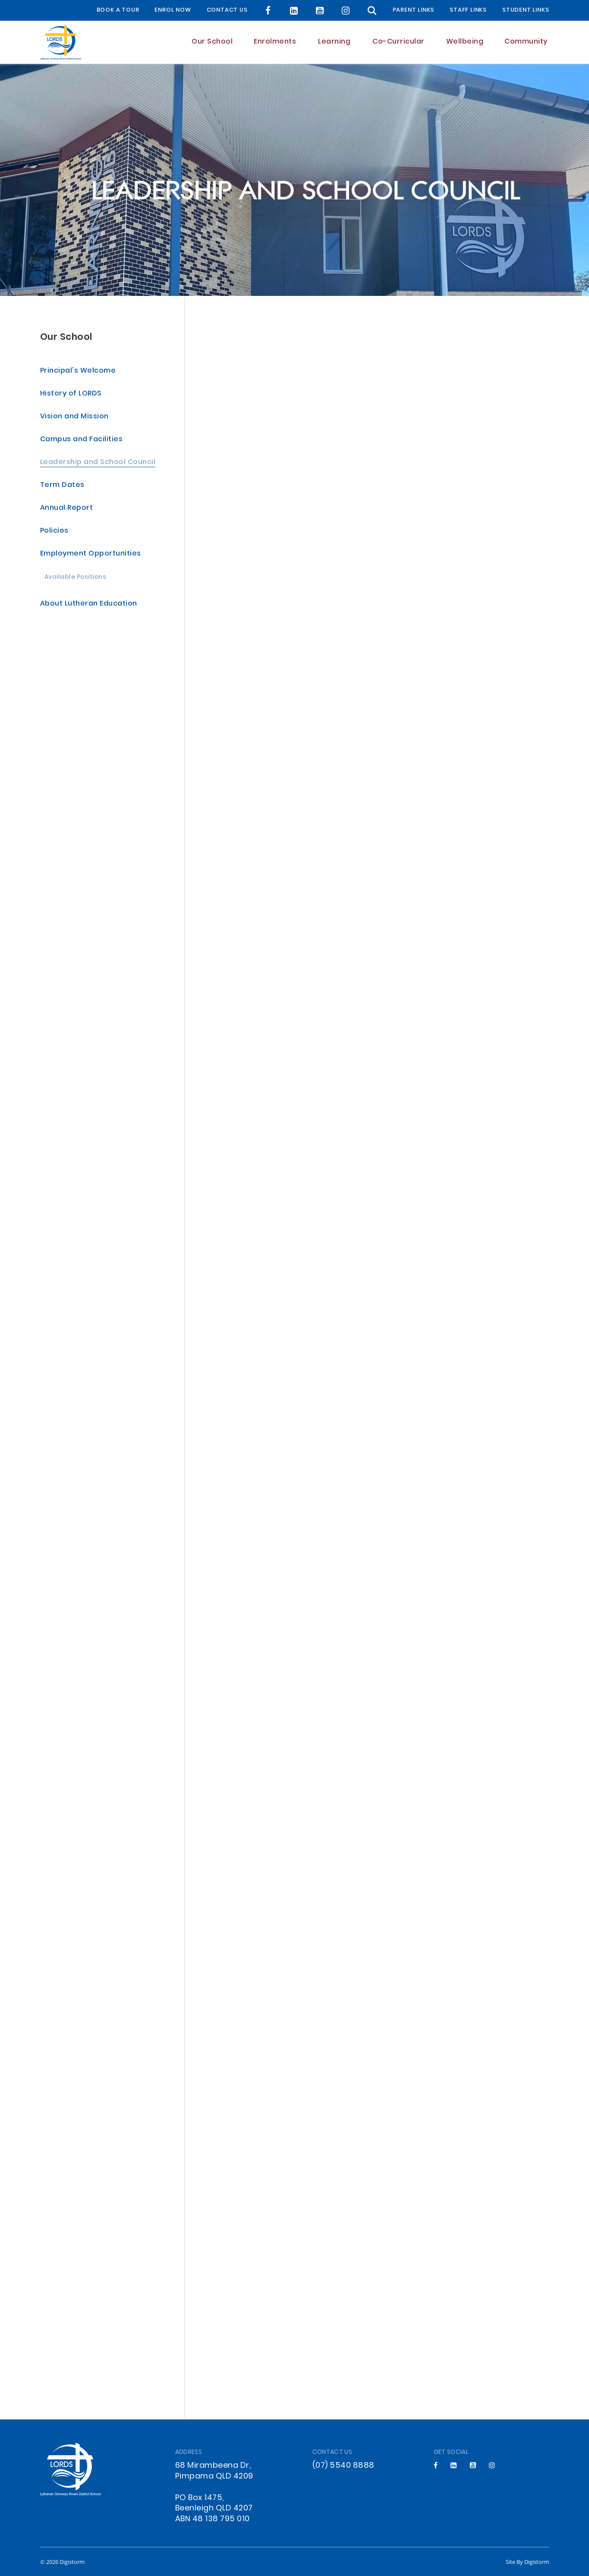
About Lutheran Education (88, 604)
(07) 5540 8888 (343, 2466)
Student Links (525, 10)
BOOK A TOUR (118, 10)
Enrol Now (172, 10)
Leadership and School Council (98, 463)
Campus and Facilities (81, 440)
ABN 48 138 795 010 (212, 2519)
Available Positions (75, 578)
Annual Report (66, 509)
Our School (66, 338)
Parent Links (414, 10)
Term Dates (62, 486)
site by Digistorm (527, 2562)
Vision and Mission (74, 417)
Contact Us (227, 10)
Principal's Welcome (78, 372)
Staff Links (468, 10)
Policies (54, 532)
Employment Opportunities (90, 554)
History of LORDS (71, 394)
